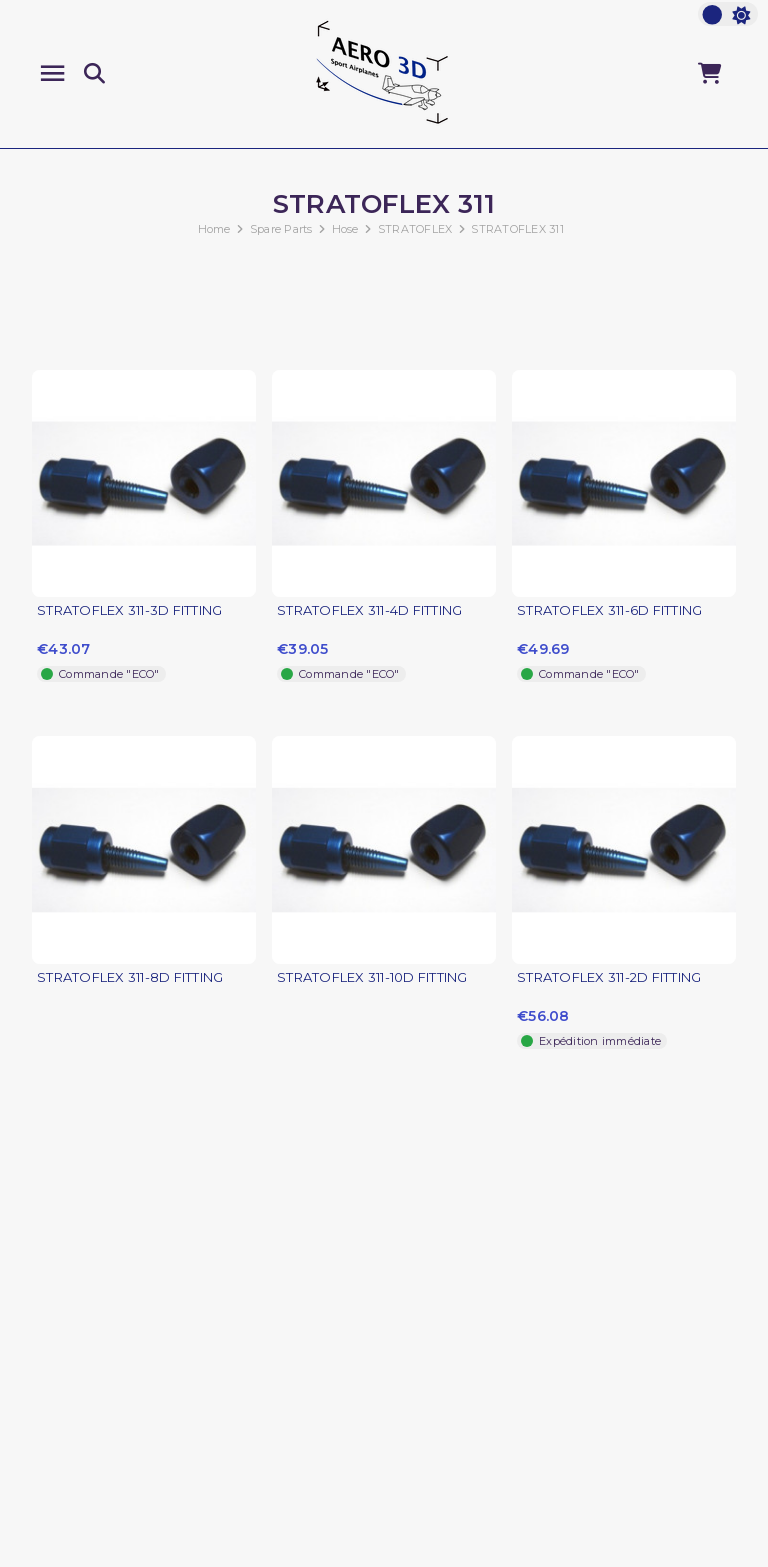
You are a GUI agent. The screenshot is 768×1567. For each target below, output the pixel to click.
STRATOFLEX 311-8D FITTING (130, 977)
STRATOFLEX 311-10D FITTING (372, 977)
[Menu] (52, 73)
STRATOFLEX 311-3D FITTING (129, 610)
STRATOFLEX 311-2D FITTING (609, 977)
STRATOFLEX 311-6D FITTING (609, 610)
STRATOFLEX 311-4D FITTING (369, 610)
